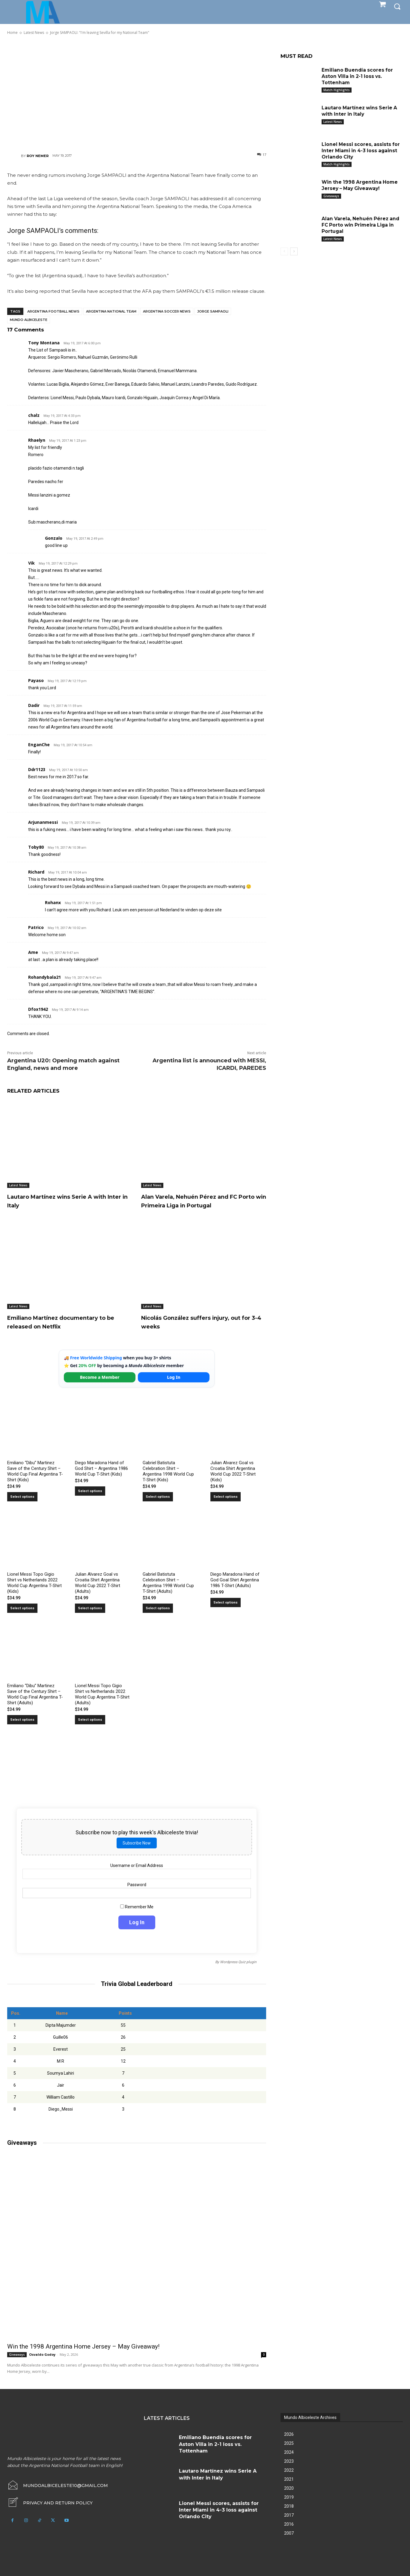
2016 (289, 2524)
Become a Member (100, 1377)
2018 (289, 2506)
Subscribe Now (137, 1843)
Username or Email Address (136, 1865)
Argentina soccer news (167, 311)
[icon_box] (50, 2503)
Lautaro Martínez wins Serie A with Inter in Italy (360, 111)
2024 (289, 2452)
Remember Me (136, 1906)
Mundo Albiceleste (28, 320)
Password (136, 1884)
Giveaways (17, 2354)
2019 (289, 2497)
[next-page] (294, 251)
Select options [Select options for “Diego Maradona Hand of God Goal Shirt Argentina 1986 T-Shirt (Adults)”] (225, 1602)
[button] (397, 6)
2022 (289, 2470)
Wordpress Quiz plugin (238, 1962)
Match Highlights (336, 90)
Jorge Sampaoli (212, 311)
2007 (289, 2533)
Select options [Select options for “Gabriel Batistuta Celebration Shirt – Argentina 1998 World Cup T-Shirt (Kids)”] (158, 1497)
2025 (289, 2443)
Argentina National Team (111, 311)
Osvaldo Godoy (42, 2354)
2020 (289, 2488)
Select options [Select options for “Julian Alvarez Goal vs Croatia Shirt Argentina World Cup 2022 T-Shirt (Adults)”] (90, 1608)
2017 (289, 2515)
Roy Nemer (38, 156)
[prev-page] (284, 251)
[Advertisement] (136, 93)
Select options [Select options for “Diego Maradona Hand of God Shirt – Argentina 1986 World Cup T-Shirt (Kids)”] (90, 1491)
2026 (289, 2434)
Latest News (18, 1185)
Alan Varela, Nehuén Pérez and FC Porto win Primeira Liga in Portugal (203, 1200)
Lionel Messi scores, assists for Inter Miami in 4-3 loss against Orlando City (361, 150)
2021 (289, 2479)
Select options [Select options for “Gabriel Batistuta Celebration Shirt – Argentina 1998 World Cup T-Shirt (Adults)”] (158, 1608)
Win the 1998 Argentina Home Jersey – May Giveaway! (83, 2346)
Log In (173, 1377)
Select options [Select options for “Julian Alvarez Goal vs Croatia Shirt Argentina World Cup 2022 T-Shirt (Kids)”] (225, 1497)
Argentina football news (53, 311)
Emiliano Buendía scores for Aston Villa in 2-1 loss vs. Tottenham (358, 76)
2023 (289, 2461)
